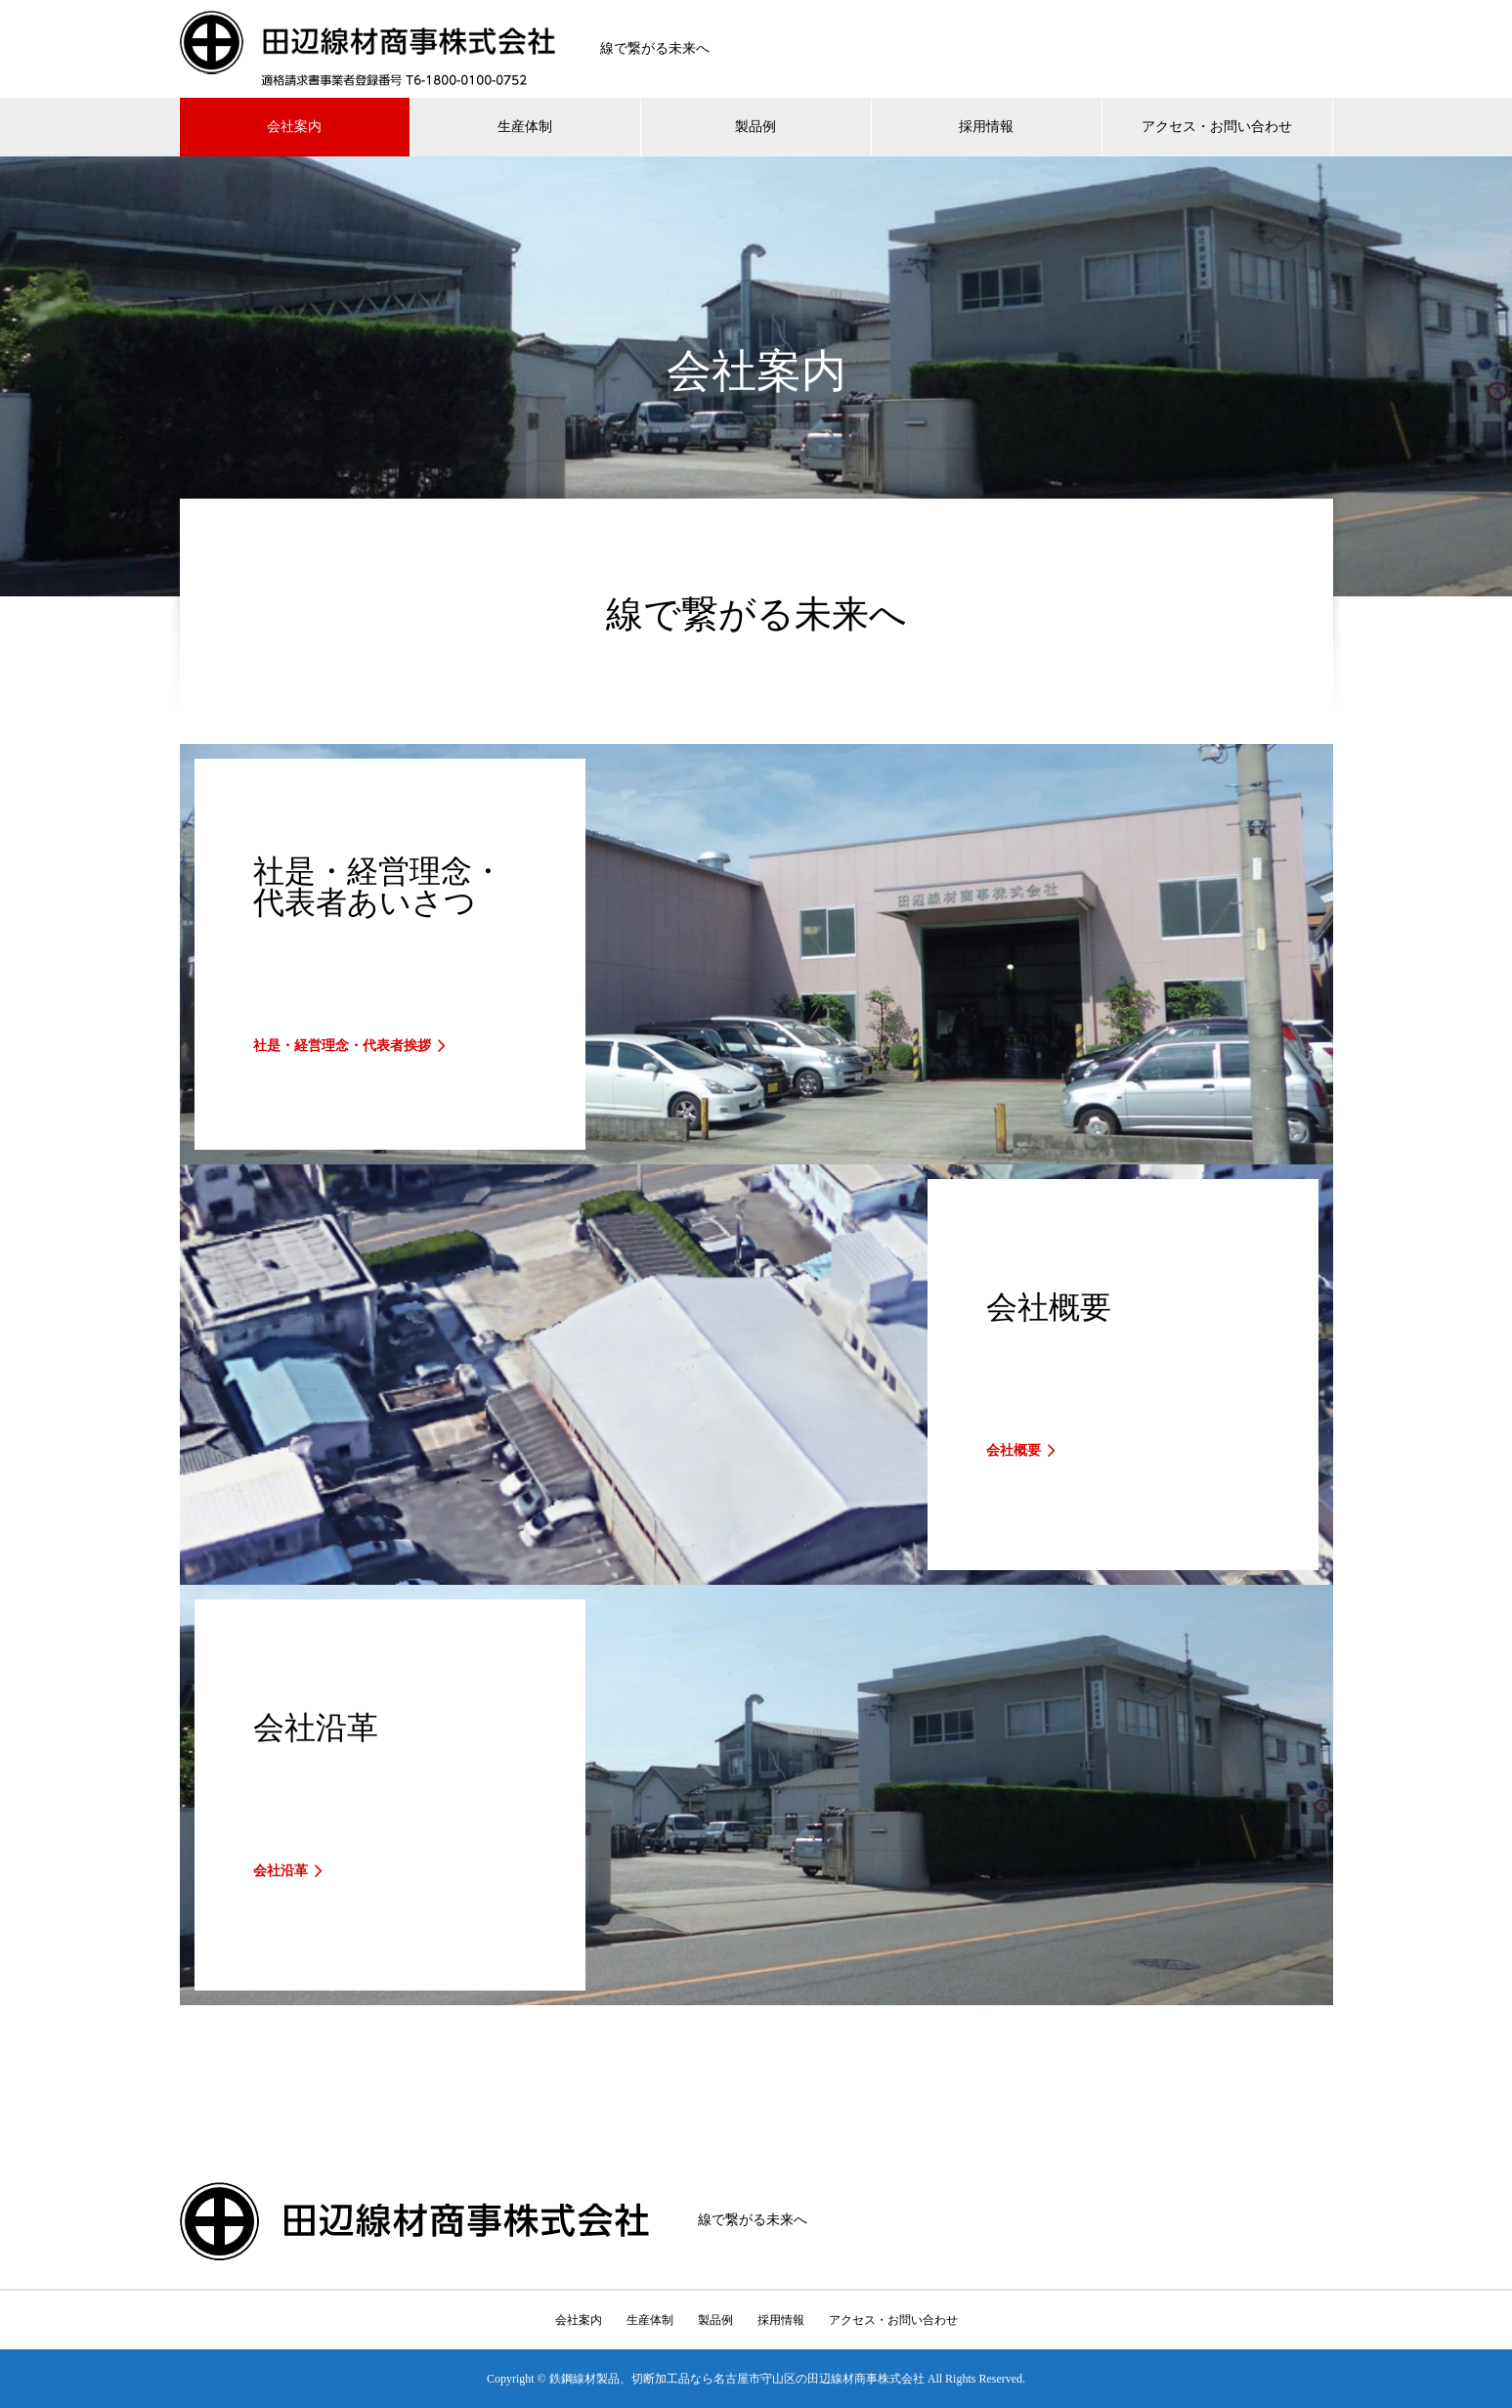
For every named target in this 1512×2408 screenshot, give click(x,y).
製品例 (755, 126)
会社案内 (294, 126)
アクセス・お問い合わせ (1217, 126)
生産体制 (524, 126)
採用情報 (986, 126)
